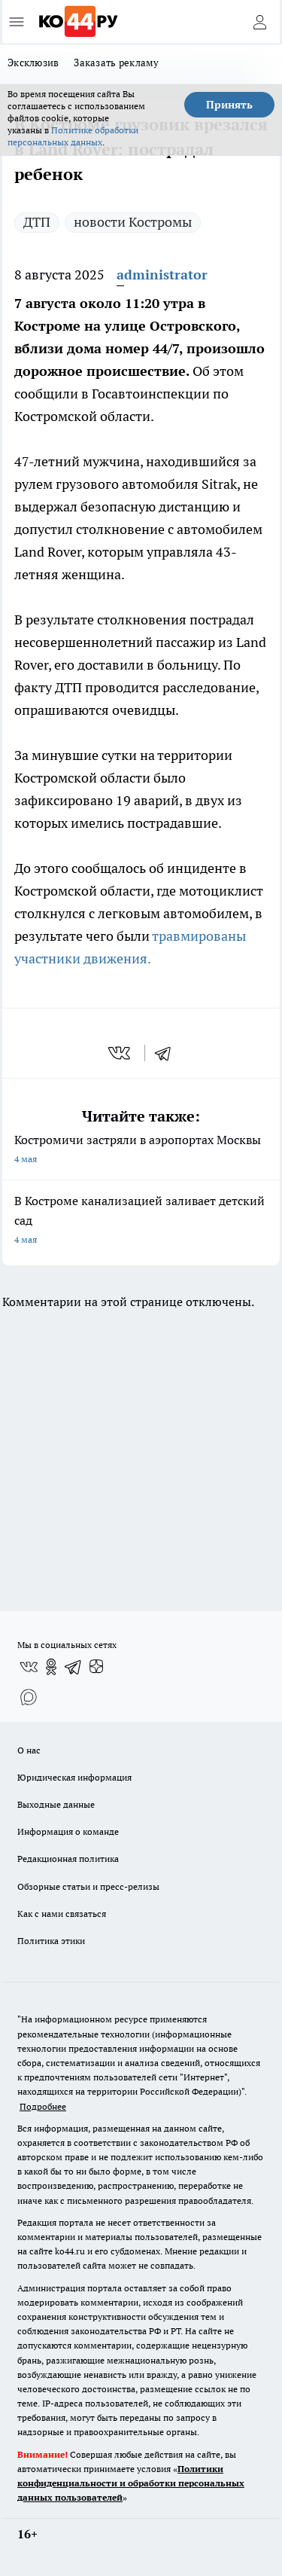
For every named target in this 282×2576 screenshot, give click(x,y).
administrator (162, 274)
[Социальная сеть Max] (28, 1697)
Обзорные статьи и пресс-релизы (88, 1886)
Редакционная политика (68, 1858)
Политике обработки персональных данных (73, 136)
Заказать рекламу (116, 62)
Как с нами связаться (61, 1913)
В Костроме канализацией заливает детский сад (141, 1221)
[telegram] (168, 1053)
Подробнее (43, 2106)
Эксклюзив (33, 62)
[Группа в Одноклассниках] (51, 1667)
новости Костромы (133, 221)
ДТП (36, 221)
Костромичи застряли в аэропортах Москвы (141, 1150)
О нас (29, 1750)
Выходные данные (56, 1804)
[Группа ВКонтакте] (28, 1667)
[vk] (121, 1053)
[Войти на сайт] (259, 22)
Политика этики (51, 1940)
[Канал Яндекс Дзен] (96, 1667)
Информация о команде (68, 1831)
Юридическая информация (74, 1777)
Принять (229, 104)
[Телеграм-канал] (73, 1667)
